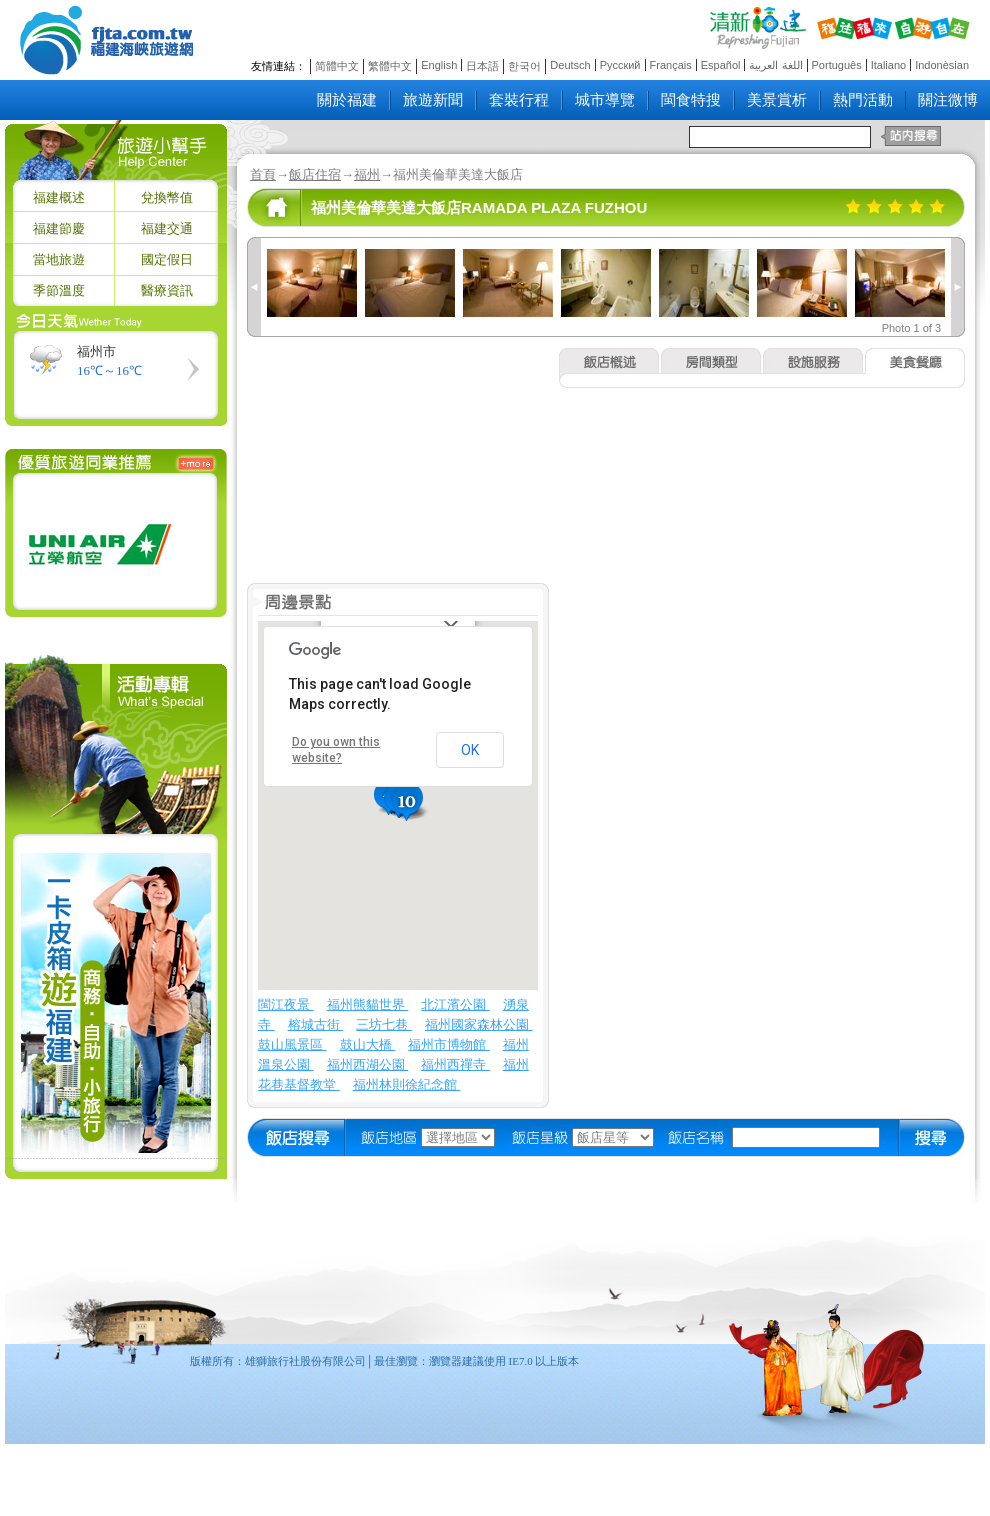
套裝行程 (519, 100)
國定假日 (167, 259)
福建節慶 (59, 228)
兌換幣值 (167, 197)
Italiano (888, 65)
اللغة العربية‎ (775, 65)
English (439, 65)
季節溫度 (59, 290)
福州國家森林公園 (479, 1024)
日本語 (482, 66)
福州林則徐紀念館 (407, 1084)
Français (671, 65)
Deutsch (570, 65)
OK (470, 750)
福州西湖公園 (368, 1064)
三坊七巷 (384, 1024)
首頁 (263, 174)
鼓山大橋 (368, 1044)
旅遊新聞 (433, 100)
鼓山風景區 (292, 1044)
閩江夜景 (286, 1004)
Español (721, 65)
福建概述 (59, 197)
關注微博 (948, 100)
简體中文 (337, 66)
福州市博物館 (449, 1044)
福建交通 (167, 228)
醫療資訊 (167, 290)
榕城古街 (316, 1024)
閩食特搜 (691, 100)
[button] (409, 803)
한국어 (524, 66)
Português (837, 65)
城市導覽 (605, 100)
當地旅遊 (59, 259)
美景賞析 (777, 100)
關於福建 (347, 100)
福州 (367, 174)
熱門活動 (863, 100)
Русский (620, 65)
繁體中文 (390, 66)
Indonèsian (942, 65)
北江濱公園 (455, 1004)
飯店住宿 (315, 174)
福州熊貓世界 (368, 1004)
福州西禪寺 (455, 1064)
